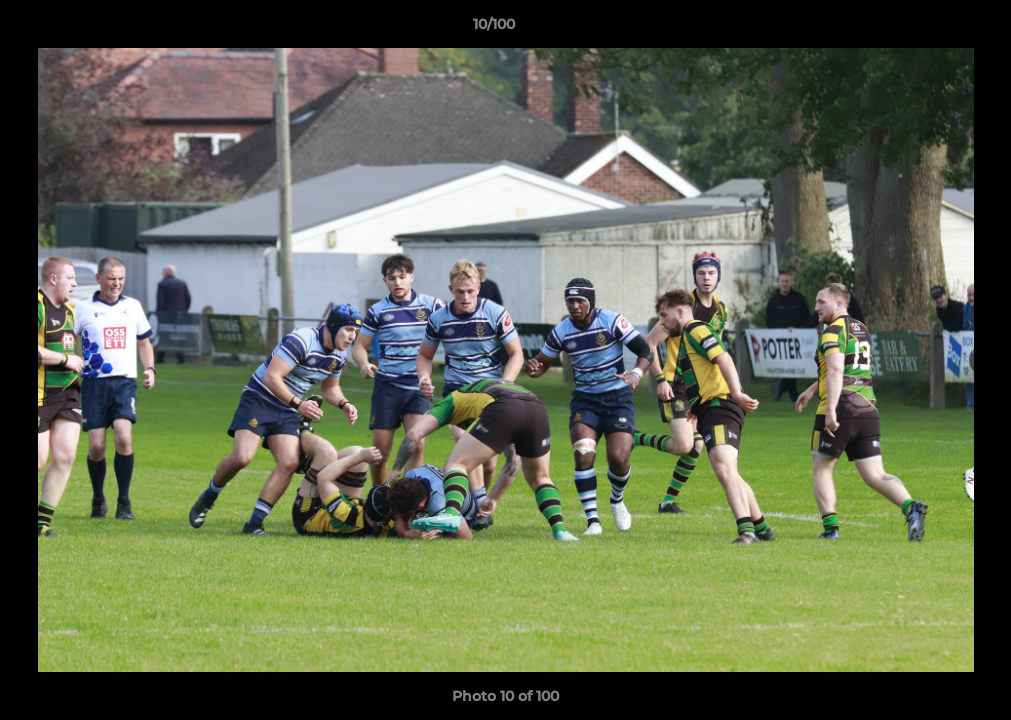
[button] (927, 29)
